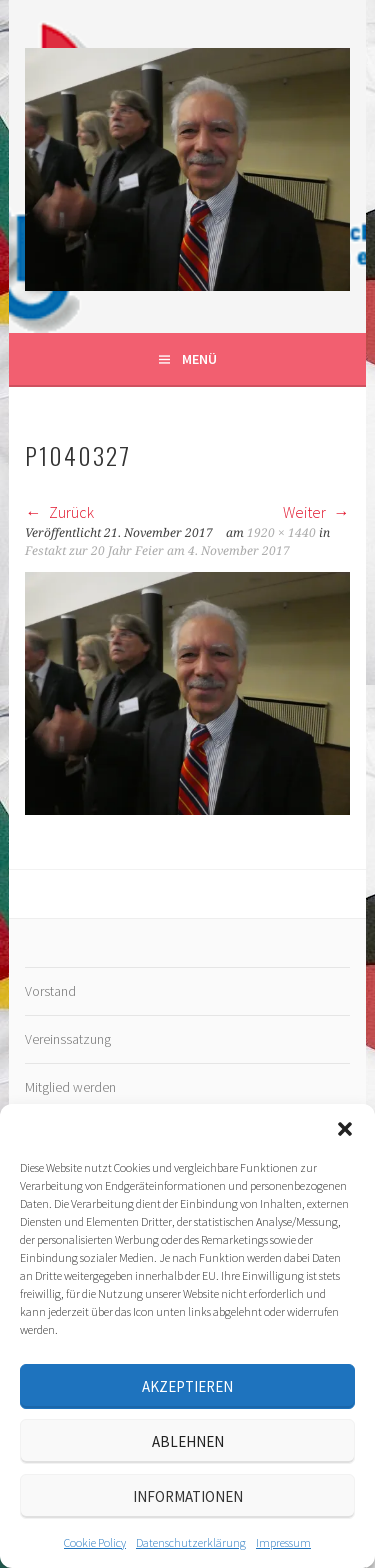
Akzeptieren (187, 1386)
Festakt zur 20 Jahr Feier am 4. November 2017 (157, 551)
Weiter (316, 512)
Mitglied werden (70, 1087)
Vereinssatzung (68, 1039)
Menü (199, 359)
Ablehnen (188, 1441)
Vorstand (50, 991)
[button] (345, 1129)
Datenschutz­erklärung (191, 1542)
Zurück (59, 512)
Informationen (188, 1496)
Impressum (283, 1542)
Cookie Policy (95, 1542)
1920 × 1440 (281, 533)
